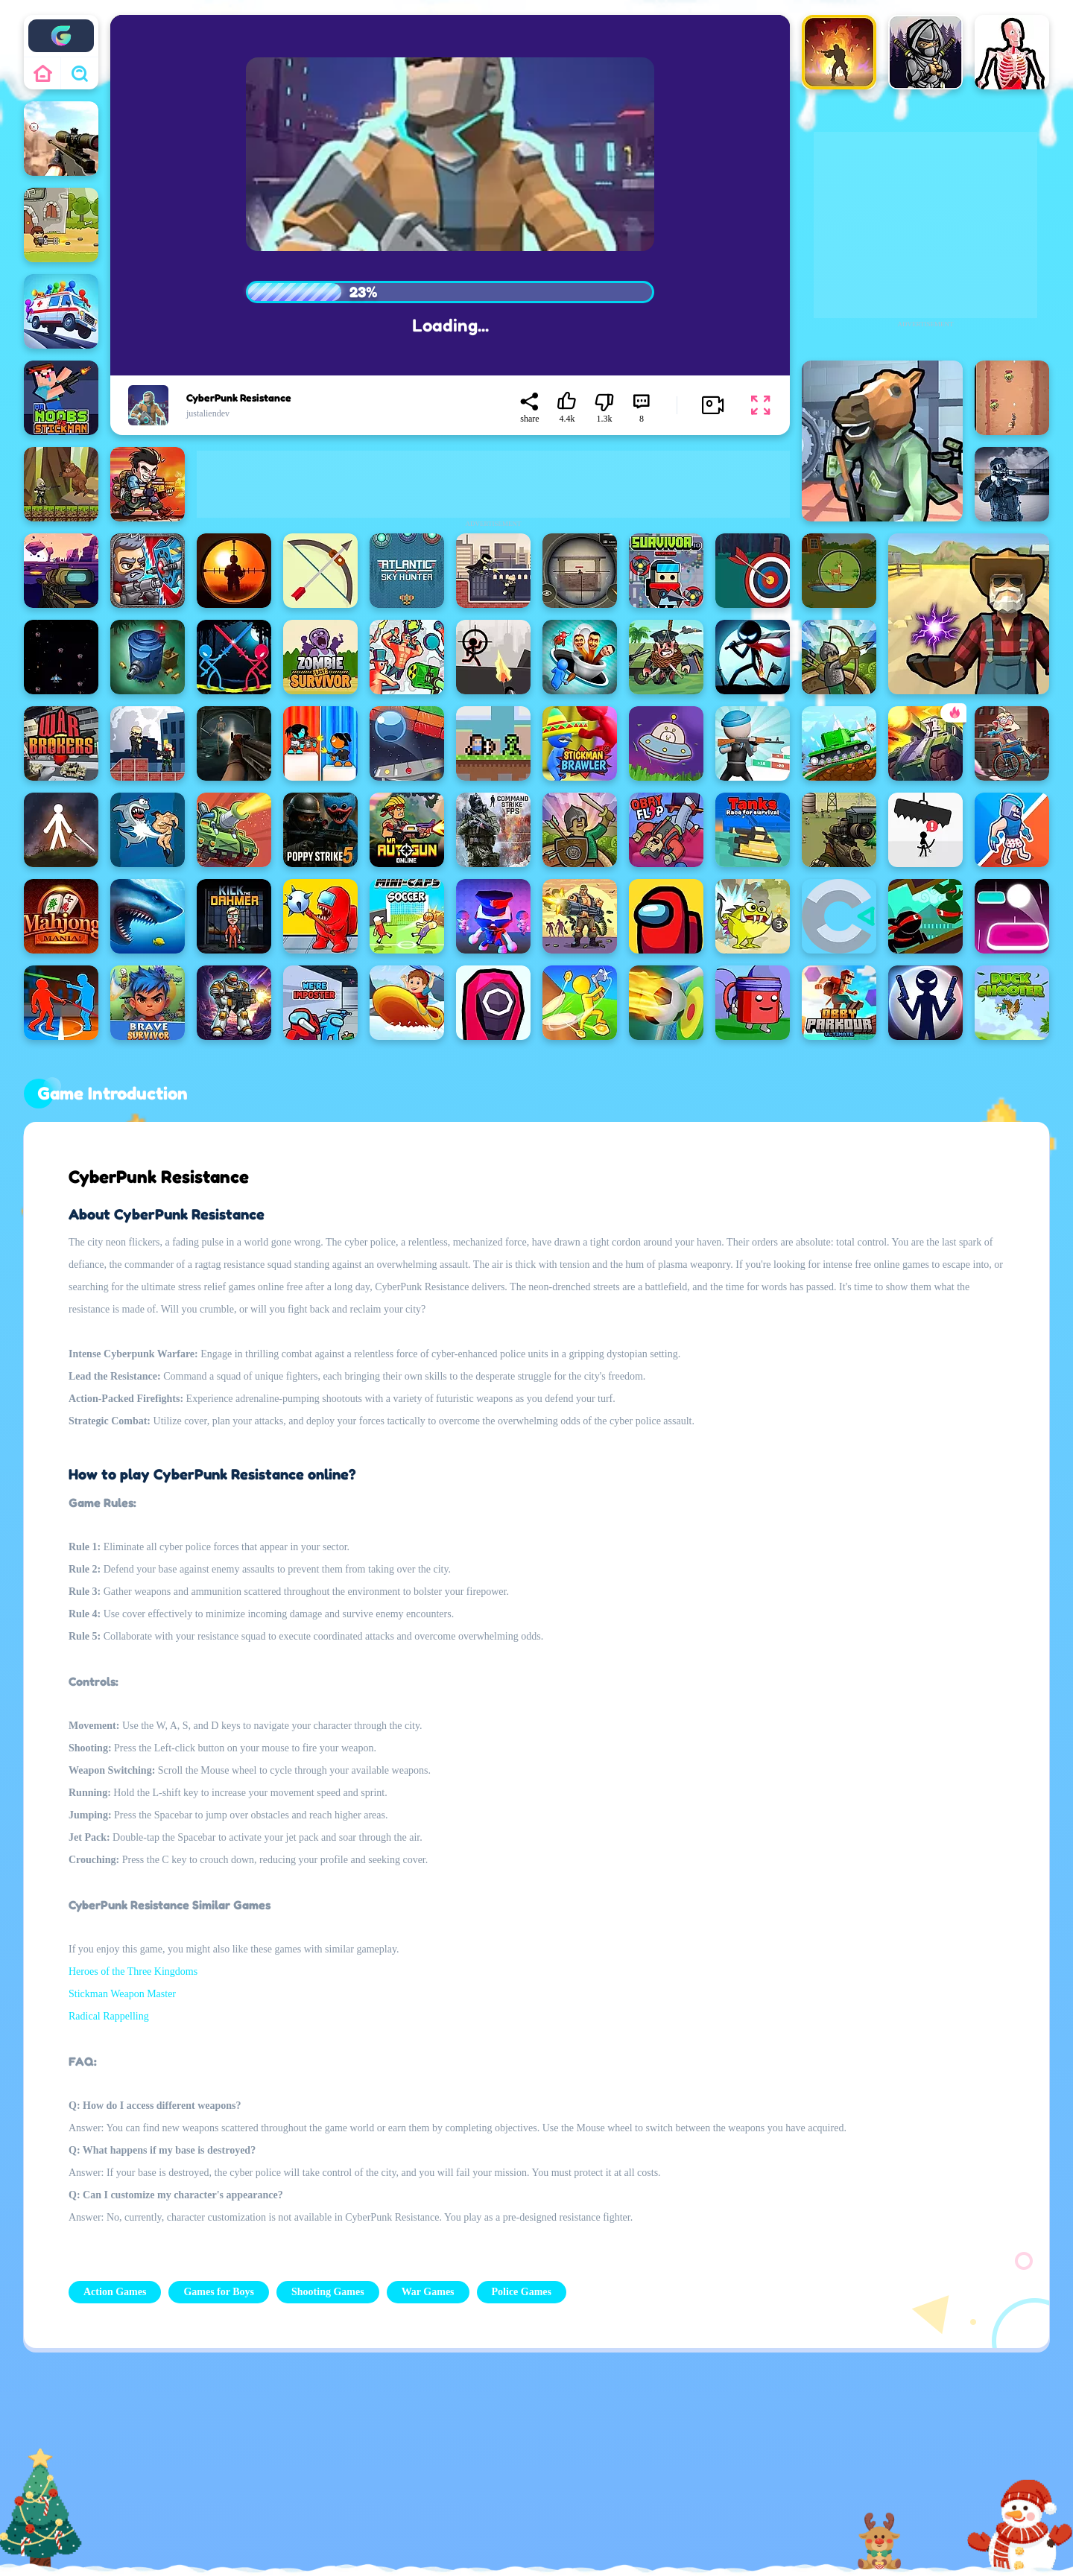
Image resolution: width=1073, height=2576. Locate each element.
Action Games (114, 2291)
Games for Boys (218, 2291)
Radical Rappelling (109, 2016)
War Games (428, 2291)
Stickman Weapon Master (122, 1993)
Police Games (521, 2291)
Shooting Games (327, 2291)
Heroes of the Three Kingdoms (133, 1971)
